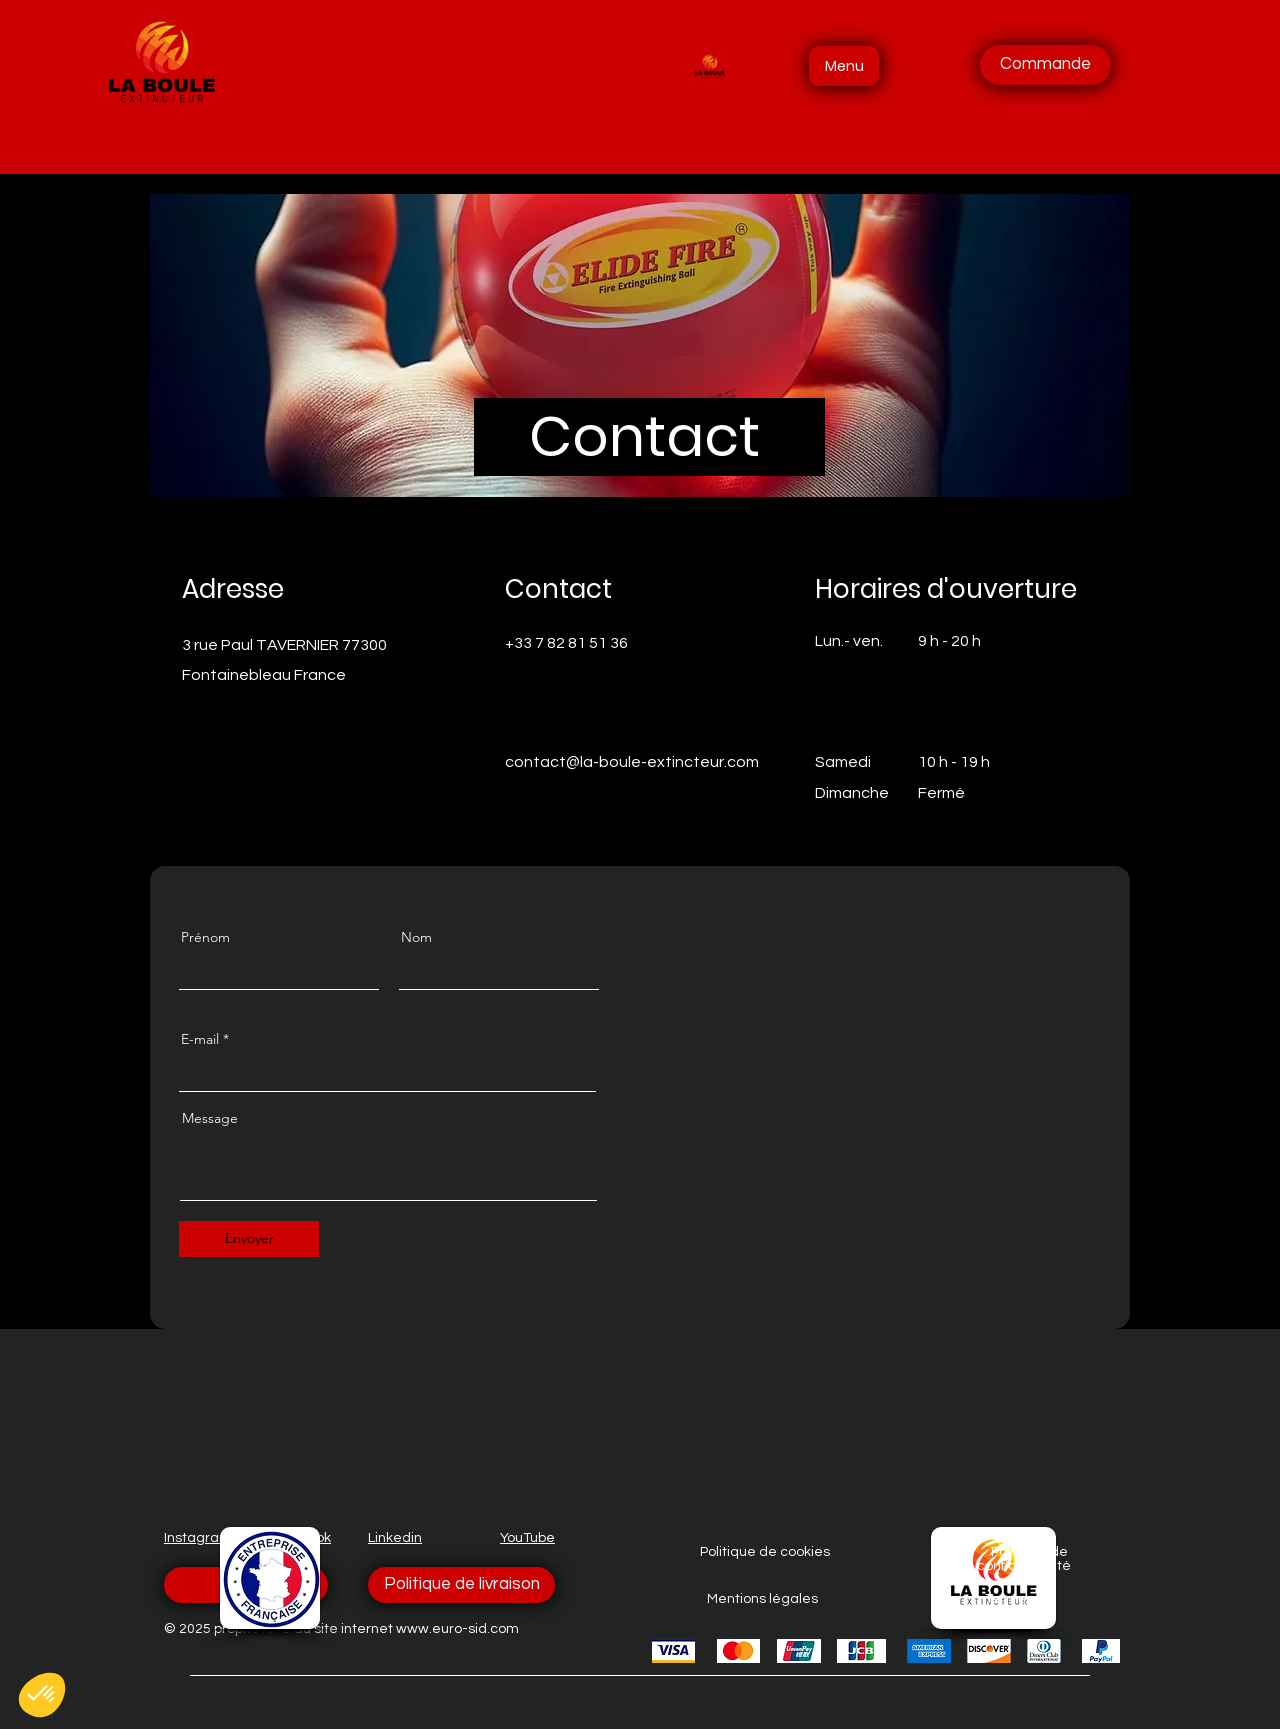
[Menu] (844, 66)
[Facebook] (511, 795)
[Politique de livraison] (461, 1585)
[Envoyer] (249, 1239)
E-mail (200, 1039)
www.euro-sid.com (457, 1629)
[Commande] (1045, 65)
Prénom (205, 937)
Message (210, 1118)
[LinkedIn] (567, 795)
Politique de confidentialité (1024, 1559)
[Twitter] (539, 795)
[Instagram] (595, 795)
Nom (416, 937)
